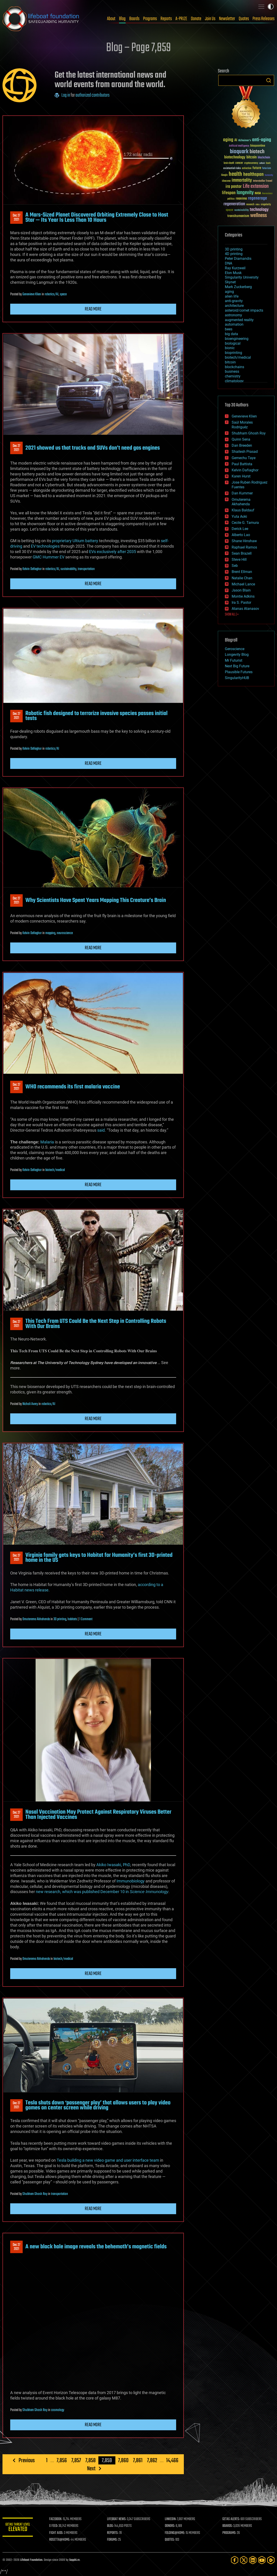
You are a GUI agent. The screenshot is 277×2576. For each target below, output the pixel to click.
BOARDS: (228, 2526)
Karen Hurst (241, 476)
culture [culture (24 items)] (262, 163)
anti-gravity (234, 301)
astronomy (233, 315)
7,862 (152, 2460)
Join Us (210, 18)
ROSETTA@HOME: (61, 2540)
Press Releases (264, 18)
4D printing (234, 254)
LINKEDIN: (171, 2519)
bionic (230, 348)
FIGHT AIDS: (58, 2533)
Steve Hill (239, 559)
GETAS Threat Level (18, 2528)
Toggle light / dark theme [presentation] (271, 7)
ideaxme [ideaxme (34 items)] (226, 181)
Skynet (230, 282)
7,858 (90, 2460)
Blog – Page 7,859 (138, 48)
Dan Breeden (242, 445)
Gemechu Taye (243, 458)
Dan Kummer (242, 493)
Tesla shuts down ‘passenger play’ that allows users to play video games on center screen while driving (97, 2105)
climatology (234, 381)
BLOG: (111, 2526)
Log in (65, 95)
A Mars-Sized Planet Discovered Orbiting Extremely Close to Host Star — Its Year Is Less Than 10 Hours (96, 217)
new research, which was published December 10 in (102, 1891)
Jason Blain (241, 590)
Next (91, 2468)
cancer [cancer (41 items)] (239, 163)
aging (229, 291)
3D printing (59, 1619)
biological (233, 343)
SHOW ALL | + (232, 615)
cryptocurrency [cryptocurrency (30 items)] (251, 163)
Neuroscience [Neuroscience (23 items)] (267, 194)
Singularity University (242, 277)
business (232, 371)
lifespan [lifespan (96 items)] (229, 193)
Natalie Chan (242, 578)
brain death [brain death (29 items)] (229, 163)
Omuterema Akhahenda (36, 1619)
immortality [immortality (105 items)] (242, 180)
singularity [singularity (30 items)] (266, 204)
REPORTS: (113, 2533)
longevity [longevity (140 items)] (245, 193)
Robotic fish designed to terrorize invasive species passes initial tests (96, 716)
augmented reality (239, 320)
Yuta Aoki (239, 516)
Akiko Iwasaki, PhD (113, 1864)
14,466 (172, 2460)
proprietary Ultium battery (75, 540)
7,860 (123, 2460)
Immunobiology (131, 1881)
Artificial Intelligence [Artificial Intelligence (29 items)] (239, 146)
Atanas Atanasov (245, 608)
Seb (235, 565)
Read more (93, 309)
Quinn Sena (241, 439)
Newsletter (227, 18)
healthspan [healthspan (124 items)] (253, 174)
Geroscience (234, 649)
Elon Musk (233, 273)
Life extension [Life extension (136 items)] (256, 186)
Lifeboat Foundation (31, 2560)
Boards (134, 18)
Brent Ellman (242, 572)
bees (228, 329)
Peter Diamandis (238, 258)
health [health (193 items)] (235, 174)
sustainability (68, 569)
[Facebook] (234, 2560)
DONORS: (170, 2526)
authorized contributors (92, 95)
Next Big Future (237, 666)
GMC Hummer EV (48, 557)
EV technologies (45, 546)
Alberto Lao (241, 535)
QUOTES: (170, 2540)
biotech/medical (55, 1170)
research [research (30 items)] (250, 204)
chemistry (233, 376)
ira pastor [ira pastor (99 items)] (234, 186)
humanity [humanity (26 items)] (269, 175)
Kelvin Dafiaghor (32, 569)
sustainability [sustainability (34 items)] (241, 210)
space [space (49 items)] (229, 210)
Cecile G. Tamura (245, 522)
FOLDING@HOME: (175, 2533)
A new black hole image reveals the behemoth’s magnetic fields (96, 2246)
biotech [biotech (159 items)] (257, 152)
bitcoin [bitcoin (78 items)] (251, 157)
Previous (27, 2460)
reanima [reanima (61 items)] (241, 198)
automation (234, 324)
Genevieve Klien (31, 294)
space (63, 294)
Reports (166, 18)
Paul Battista (242, 464)
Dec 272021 (16, 218)
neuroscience (65, 933)
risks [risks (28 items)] (257, 204)
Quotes (244, 18)
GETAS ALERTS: (231, 2519)
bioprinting (233, 353)
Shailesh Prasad (245, 451)
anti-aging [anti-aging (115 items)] (261, 140)
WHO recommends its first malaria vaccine (72, 1086)
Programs (150, 18)
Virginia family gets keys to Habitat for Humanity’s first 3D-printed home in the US (99, 1558)
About (111, 18)
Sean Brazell (242, 553)
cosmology (57, 2410)
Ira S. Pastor (241, 602)
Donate (196, 18)
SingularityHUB (237, 678)
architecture (234, 305)
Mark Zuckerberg (238, 287)
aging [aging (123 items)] (228, 140)
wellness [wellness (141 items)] (258, 216)
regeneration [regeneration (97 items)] (234, 204)
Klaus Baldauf (243, 510)
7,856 (62, 2460)
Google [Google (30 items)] (224, 175)
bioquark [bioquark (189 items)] (239, 151)
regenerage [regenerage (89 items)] (257, 198)
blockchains (234, 367)
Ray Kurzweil (235, 268)
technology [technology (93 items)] (259, 209)
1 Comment (85, 1619)
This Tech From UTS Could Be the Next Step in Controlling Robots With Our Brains (95, 1324)
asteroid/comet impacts (244, 310)
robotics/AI (51, 294)
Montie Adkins (243, 596)
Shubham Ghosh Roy (34, 2194)
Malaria (47, 1142)
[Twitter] (243, 2560)
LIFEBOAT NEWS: (117, 2519)
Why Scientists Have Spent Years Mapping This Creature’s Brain (95, 900)
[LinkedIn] (252, 2560)
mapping (50, 933)
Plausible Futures (239, 672)
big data (231, 334)
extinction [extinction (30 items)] (246, 168)
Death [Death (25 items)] (268, 163)
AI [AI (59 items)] (235, 140)
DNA (228, 263)
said (101, 1130)
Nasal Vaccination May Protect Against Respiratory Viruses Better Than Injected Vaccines (98, 1815)
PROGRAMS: (230, 2533)
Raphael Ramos (244, 547)
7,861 (138, 2460)
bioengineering (236, 338)
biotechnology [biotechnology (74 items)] (234, 157)
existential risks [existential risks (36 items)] (232, 168)
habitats (72, 1619)
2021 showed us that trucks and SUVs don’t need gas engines (92, 448)
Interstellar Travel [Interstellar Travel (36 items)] (262, 181)
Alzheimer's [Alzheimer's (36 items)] (244, 140)
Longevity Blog (237, 654)
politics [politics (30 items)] (231, 199)
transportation (86, 569)
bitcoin (230, 362)
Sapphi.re (74, 2560)
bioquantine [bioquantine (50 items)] (257, 146)
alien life (231, 296)
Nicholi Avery (30, 1404)
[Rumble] (271, 2560)
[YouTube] (261, 2560)
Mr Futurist (233, 660)
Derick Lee (240, 529)
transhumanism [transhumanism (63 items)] (238, 216)
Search (268, 80)
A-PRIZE (181, 18)
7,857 (76, 2460)
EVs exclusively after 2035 (112, 551)
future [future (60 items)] (257, 168)
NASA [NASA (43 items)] (258, 193)
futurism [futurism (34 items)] (266, 168)
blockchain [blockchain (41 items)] (264, 158)
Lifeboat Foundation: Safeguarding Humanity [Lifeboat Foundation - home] (41, 18)
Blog (122, 18)
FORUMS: (113, 2540)
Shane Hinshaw (244, 541)
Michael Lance (243, 584)
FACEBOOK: (57, 2519)
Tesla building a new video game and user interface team (108, 2160)
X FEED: (55, 2526)
